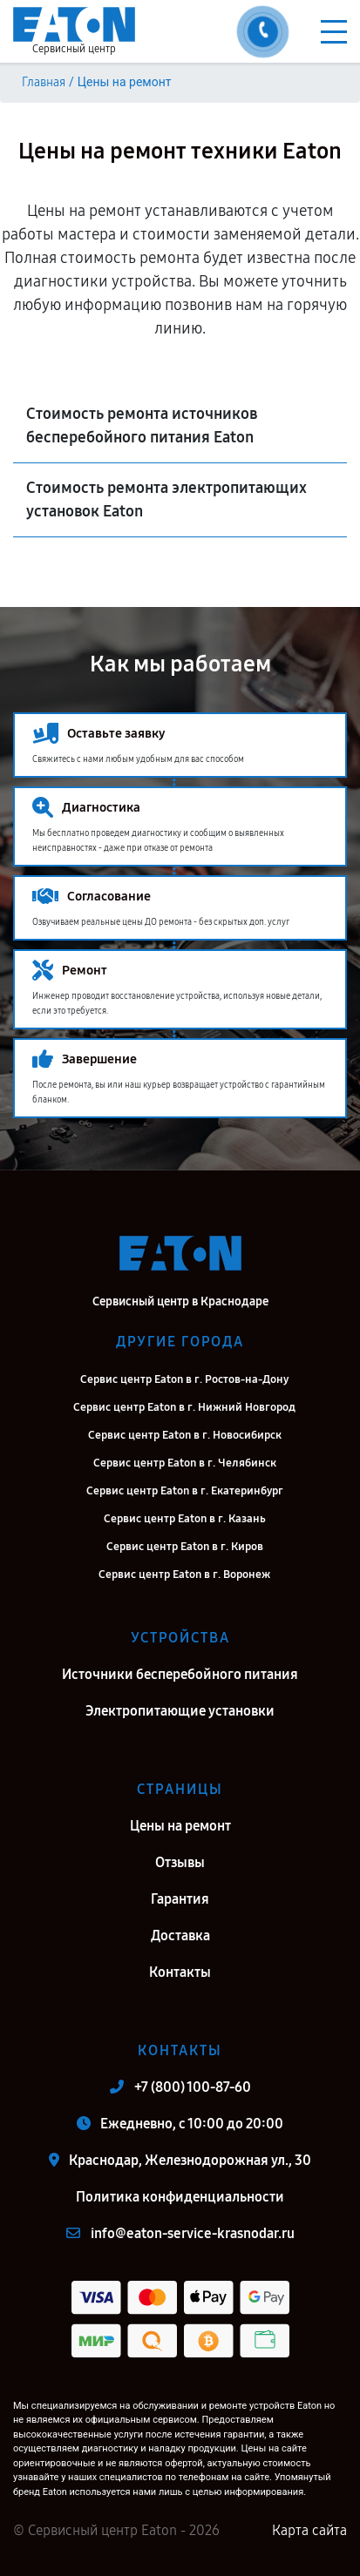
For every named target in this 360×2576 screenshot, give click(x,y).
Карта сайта (309, 2530)
